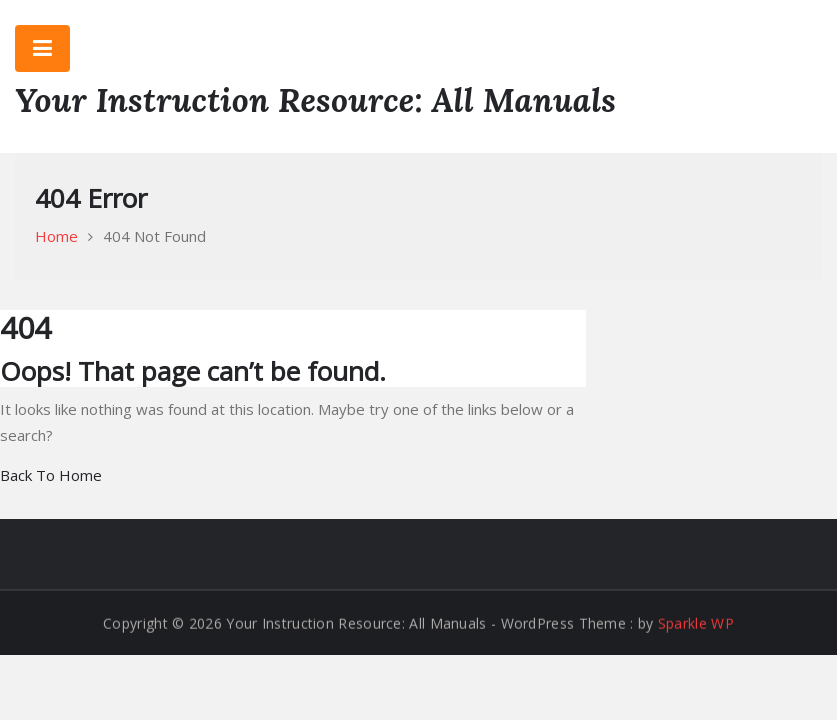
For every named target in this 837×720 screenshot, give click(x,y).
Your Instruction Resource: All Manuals (315, 100)
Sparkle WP (696, 623)
